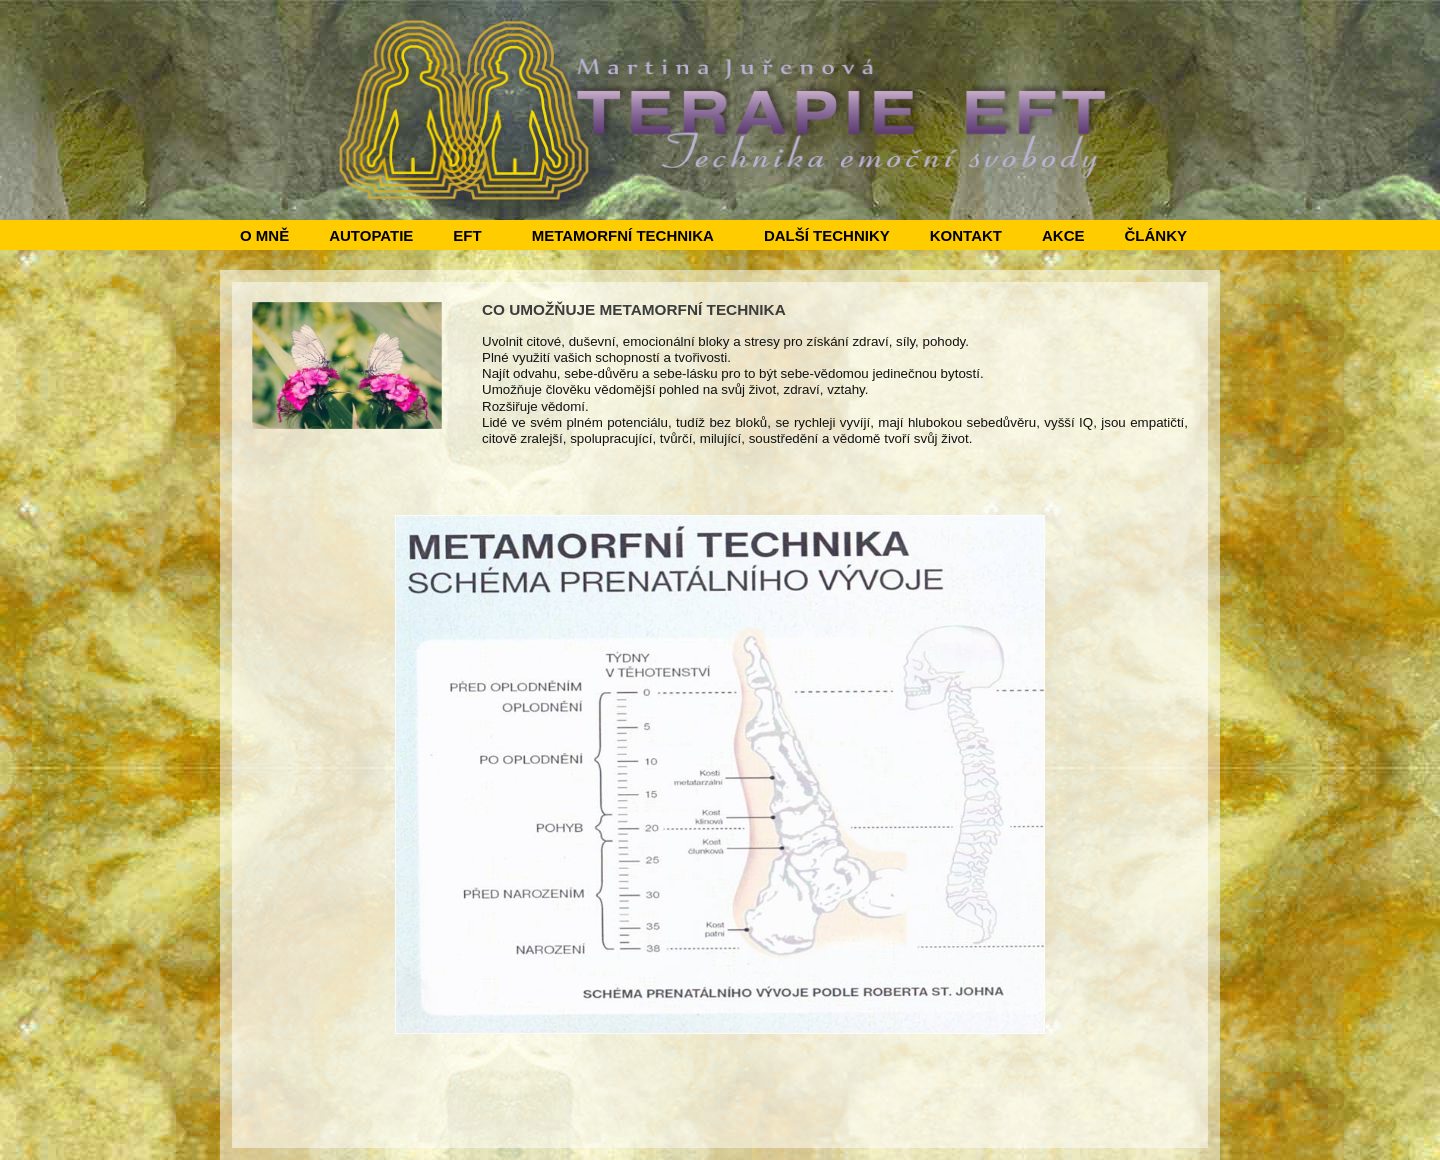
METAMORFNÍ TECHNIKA (623, 235)
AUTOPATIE (371, 235)
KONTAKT (966, 235)
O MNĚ (264, 235)
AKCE (1063, 235)
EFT (467, 235)
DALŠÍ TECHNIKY (827, 235)
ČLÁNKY (1155, 235)
